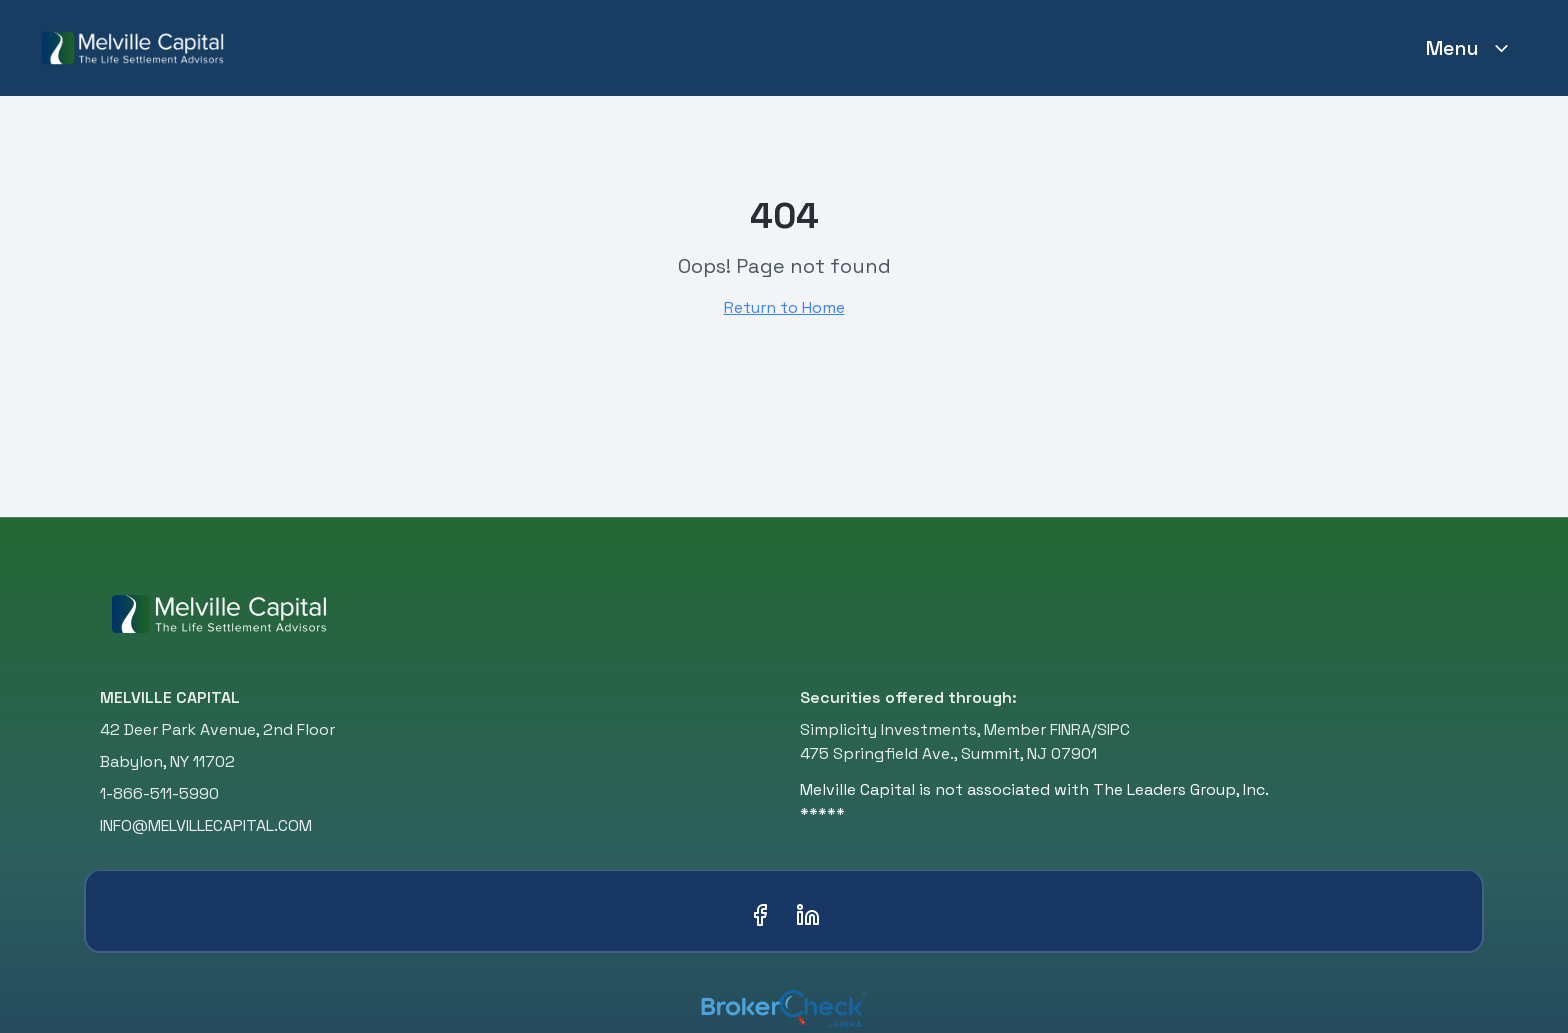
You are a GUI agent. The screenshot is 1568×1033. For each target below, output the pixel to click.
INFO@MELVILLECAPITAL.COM (206, 825)
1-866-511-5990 (159, 793)
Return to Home (784, 307)
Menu (1469, 48)
